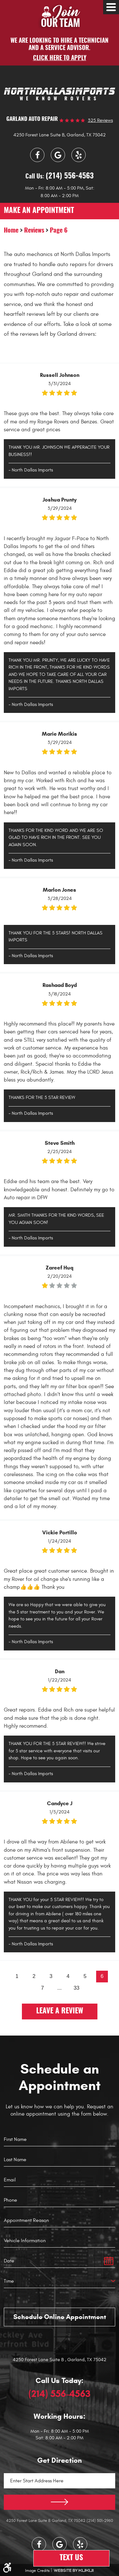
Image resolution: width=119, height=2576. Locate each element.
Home (11, 231)
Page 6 (59, 231)
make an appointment (39, 211)
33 (76, 1988)
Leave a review (59, 2011)
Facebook (37, 155)
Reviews (34, 231)
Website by (73, 2570)
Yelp (78, 155)
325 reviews (100, 120)
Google (58, 155)
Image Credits (37, 2570)
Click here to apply (59, 58)
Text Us (71, 2558)
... (59, 1988)
